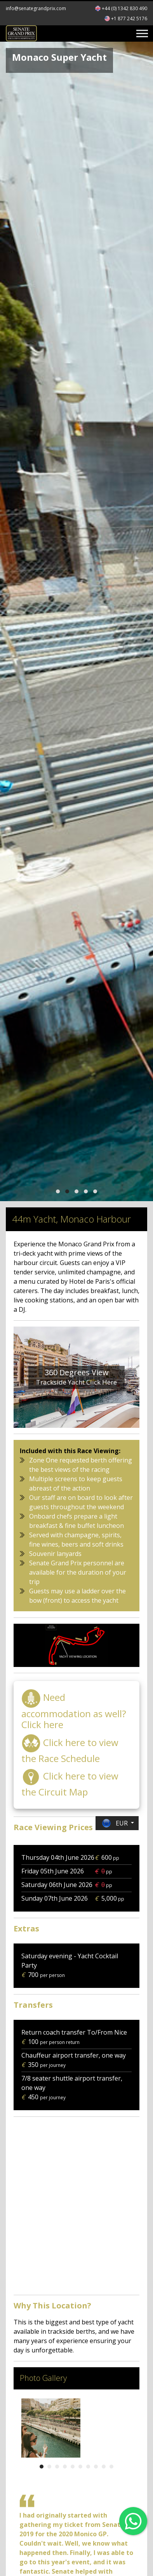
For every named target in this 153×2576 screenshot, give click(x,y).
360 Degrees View (77, 1372)
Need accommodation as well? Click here (73, 1711)
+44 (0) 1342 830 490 (124, 8)
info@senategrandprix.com (36, 8)
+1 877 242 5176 (129, 18)
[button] (58, 1191)
